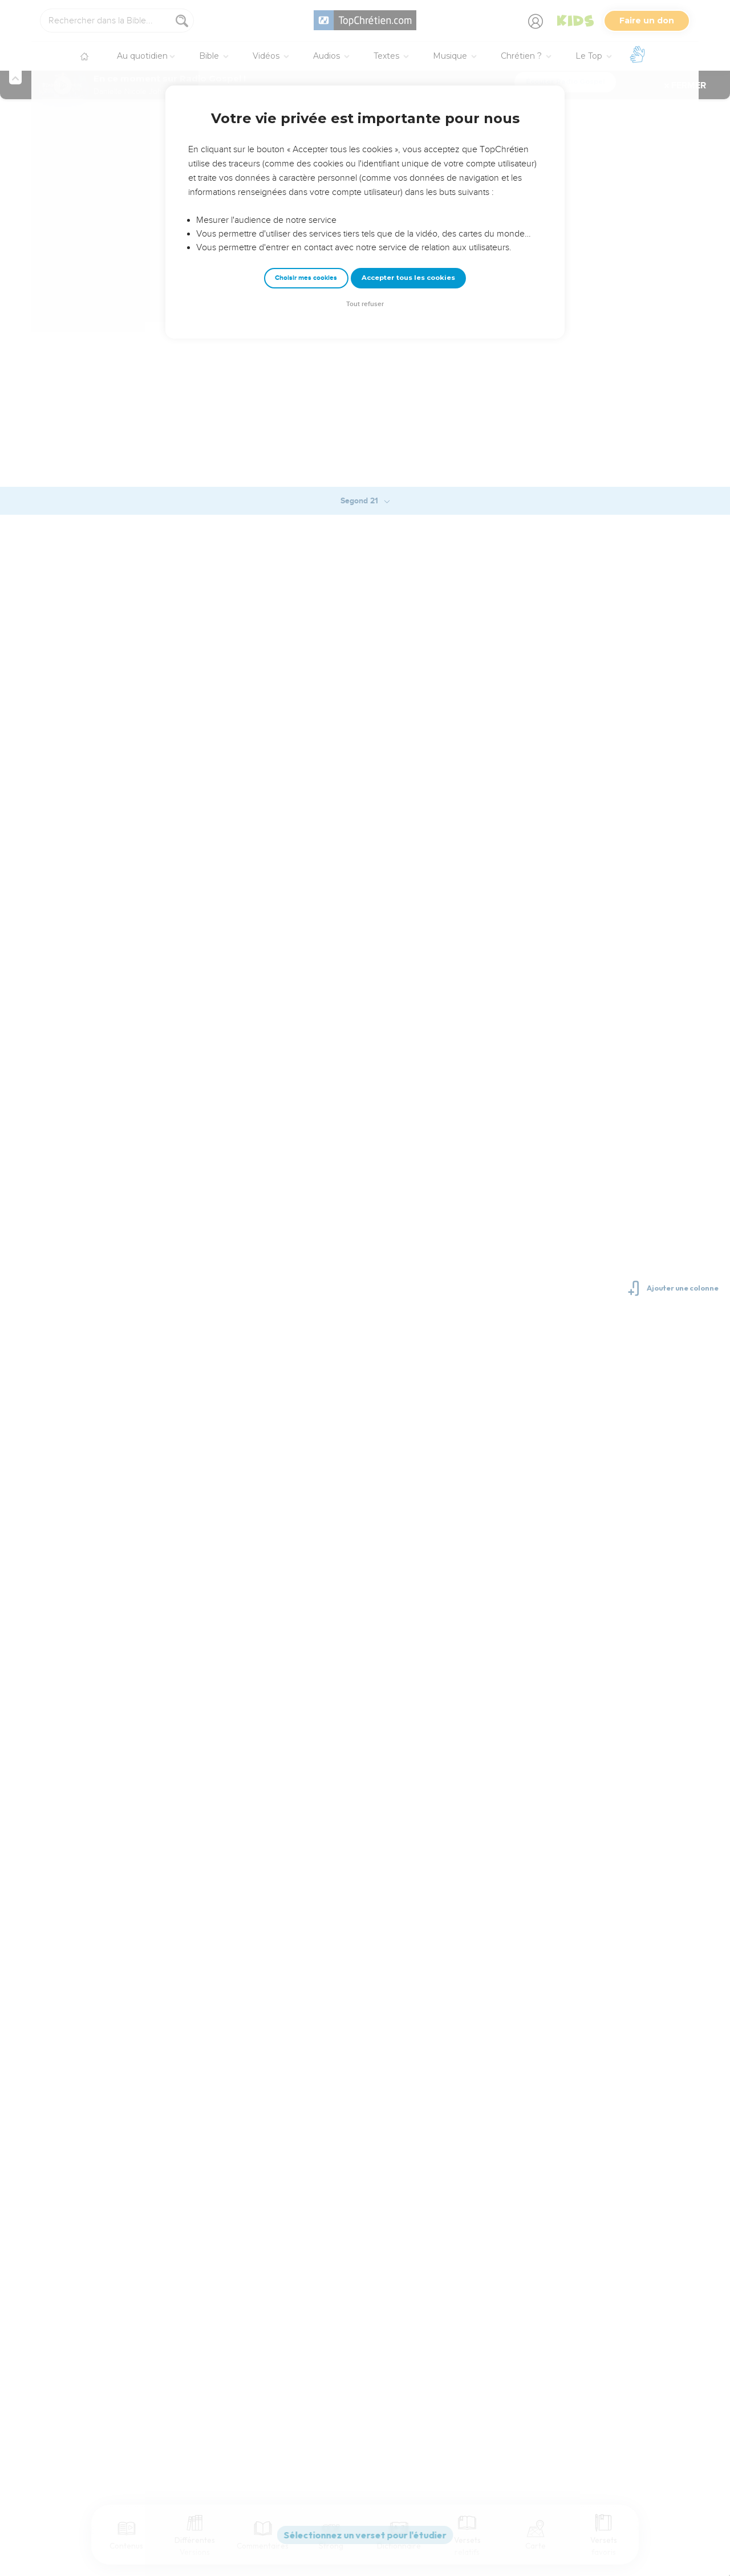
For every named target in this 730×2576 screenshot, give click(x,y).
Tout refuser (365, 304)
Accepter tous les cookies (408, 278)
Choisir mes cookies (306, 278)
